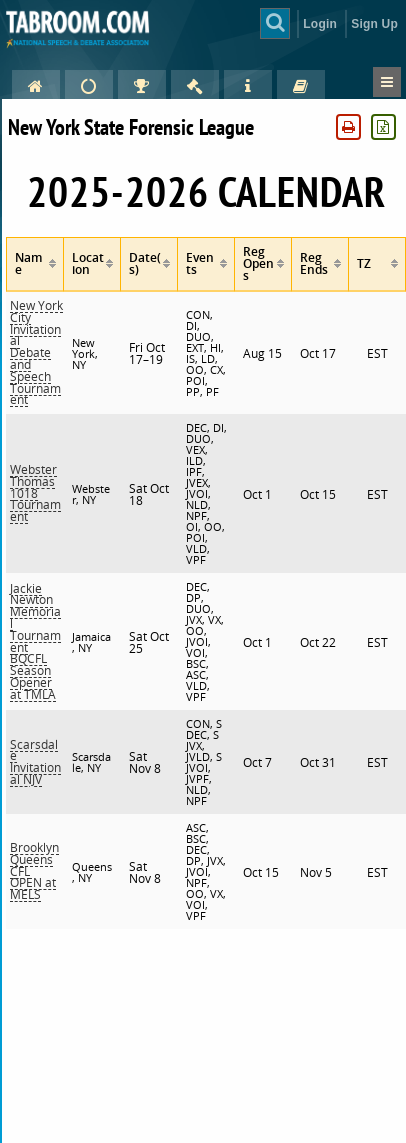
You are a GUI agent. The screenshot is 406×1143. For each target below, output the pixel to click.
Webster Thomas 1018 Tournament (35, 493)
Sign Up (374, 24)
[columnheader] (35, 264)
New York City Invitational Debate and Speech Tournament (36, 352)
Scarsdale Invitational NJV (35, 762)
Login (320, 24)
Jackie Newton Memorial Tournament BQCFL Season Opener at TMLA (35, 641)
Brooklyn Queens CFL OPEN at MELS (34, 871)
